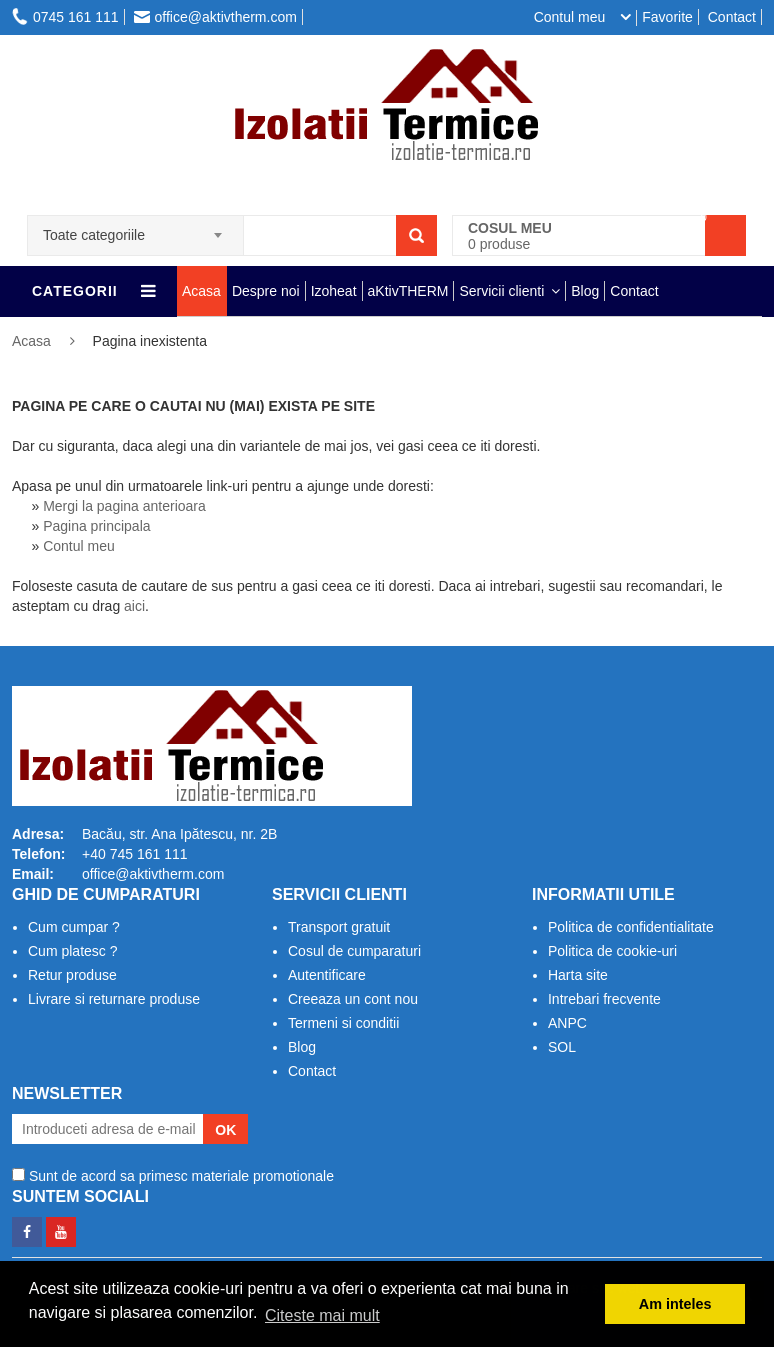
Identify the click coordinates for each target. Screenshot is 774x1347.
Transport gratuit (339, 927)
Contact (732, 17)
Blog (585, 291)
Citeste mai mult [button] (322, 1315)
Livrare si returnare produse (114, 999)
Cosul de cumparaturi (354, 951)
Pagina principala (96, 526)
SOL (562, 1047)
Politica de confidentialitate (631, 927)
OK (225, 1130)
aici (134, 606)
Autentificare (327, 975)
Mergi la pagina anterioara (124, 506)
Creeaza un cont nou (353, 999)
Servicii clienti (501, 291)
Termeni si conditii (343, 1023)
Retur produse (72, 975)
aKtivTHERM (408, 291)
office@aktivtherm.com (215, 17)
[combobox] (135, 229)
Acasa (201, 291)
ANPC (567, 1023)
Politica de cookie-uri (612, 951)
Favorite (667, 17)
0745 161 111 (65, 17)
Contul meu (79, 546)
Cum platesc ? (72, 951)
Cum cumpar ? (74, 927)
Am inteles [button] (675, 1304)
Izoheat (334, 291)
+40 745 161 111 (135, 854)
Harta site (578, 975)
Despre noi (266, 291)
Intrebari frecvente (604, 999)
